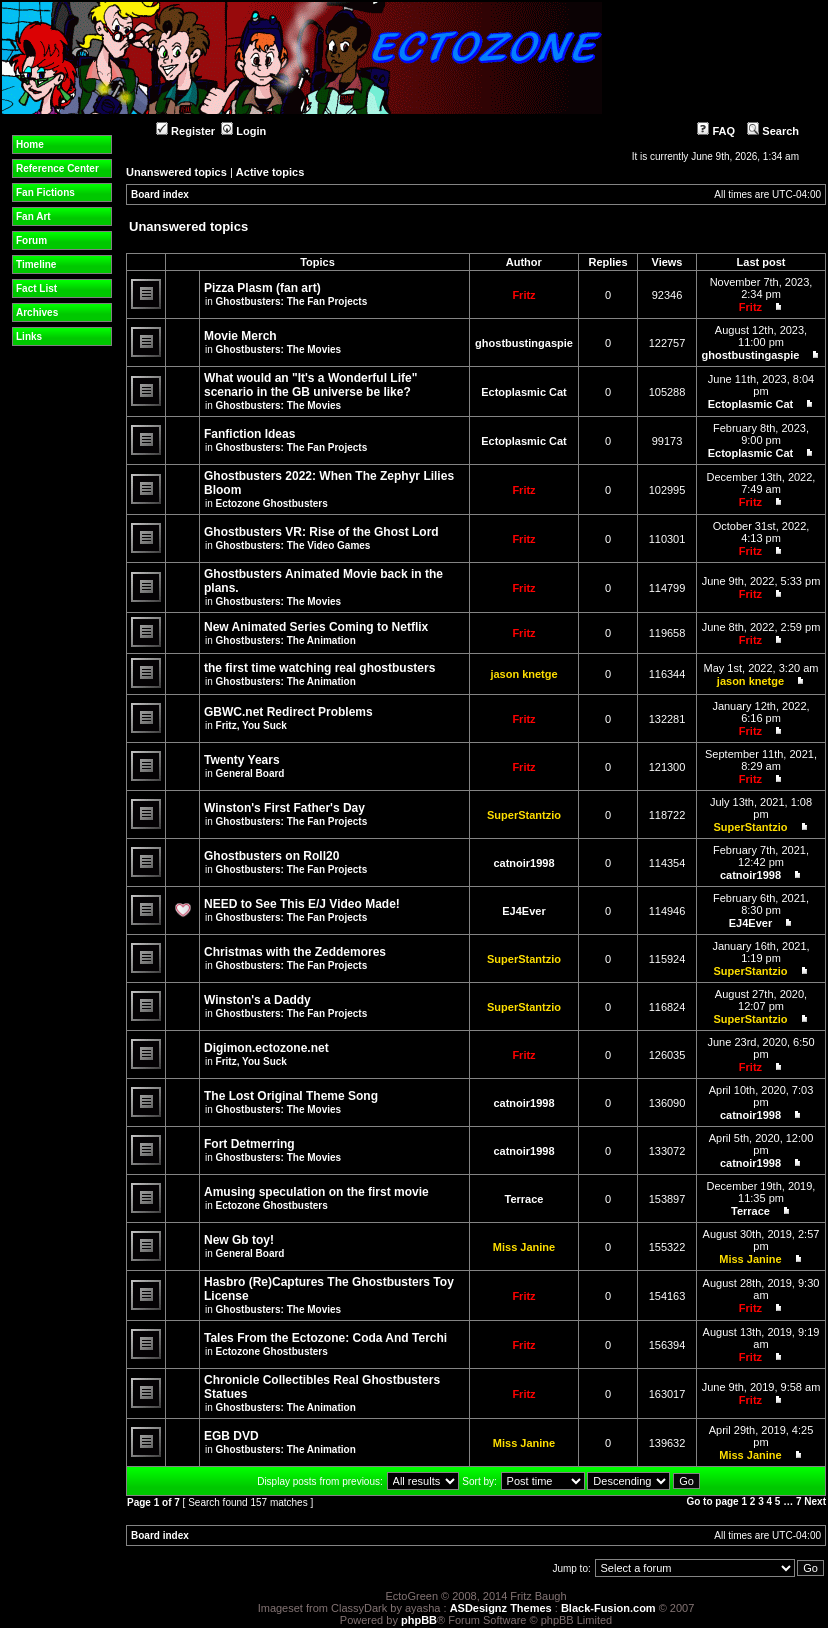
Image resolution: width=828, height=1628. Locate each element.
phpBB (419, 1620)
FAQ (716, 131)
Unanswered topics (176, 172)
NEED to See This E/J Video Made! (302, 904)
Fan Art (33, 216)
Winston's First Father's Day (284, 808)
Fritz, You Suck (251, 725)
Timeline (36, 264)
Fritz (523, 295)
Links (29, 336)
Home (30, 144)
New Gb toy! (239, 1240)
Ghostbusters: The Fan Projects (292, 301)
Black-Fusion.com (608, 1608)
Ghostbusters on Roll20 (271, 856)
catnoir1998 (523, 863)
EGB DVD (231, 1436)
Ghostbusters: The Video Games (293, 545)
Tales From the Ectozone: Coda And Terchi (325, 1338)
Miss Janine (524, 1247)
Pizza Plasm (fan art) (262, 288)
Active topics (270, 172)
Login (243, 131)
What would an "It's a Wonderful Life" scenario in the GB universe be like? (310, 385)
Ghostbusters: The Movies (279, 349)
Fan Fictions (45, 192)
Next (815, 1501)
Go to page (712, 1501)
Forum (31, 240)
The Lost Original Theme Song (291, 1096)
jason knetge (523, 674)
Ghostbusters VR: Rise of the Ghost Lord (321, 532)
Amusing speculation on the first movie (316, 1192)
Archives (37, 312)
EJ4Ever (523, 911)
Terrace (524, 1199)
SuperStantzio (524, 815)
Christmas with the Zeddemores (295, 952)
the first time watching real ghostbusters (319, 668)
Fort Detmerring (249, 1144)
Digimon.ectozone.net (266, 1048)
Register (185, 131)
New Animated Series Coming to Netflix (316, 627)
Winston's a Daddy (257, 1000)
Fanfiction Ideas (249, 434)
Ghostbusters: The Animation (286, 640)
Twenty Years (242, 760)
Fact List (36, 288)
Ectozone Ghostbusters (272, 503)
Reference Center (57, 168)
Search (773, 131)
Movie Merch (240, 336)
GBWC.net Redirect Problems (288, 712)
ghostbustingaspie (524, 343)
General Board (250, 773)
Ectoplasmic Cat (524, 392)
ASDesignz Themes (501, 1608)
